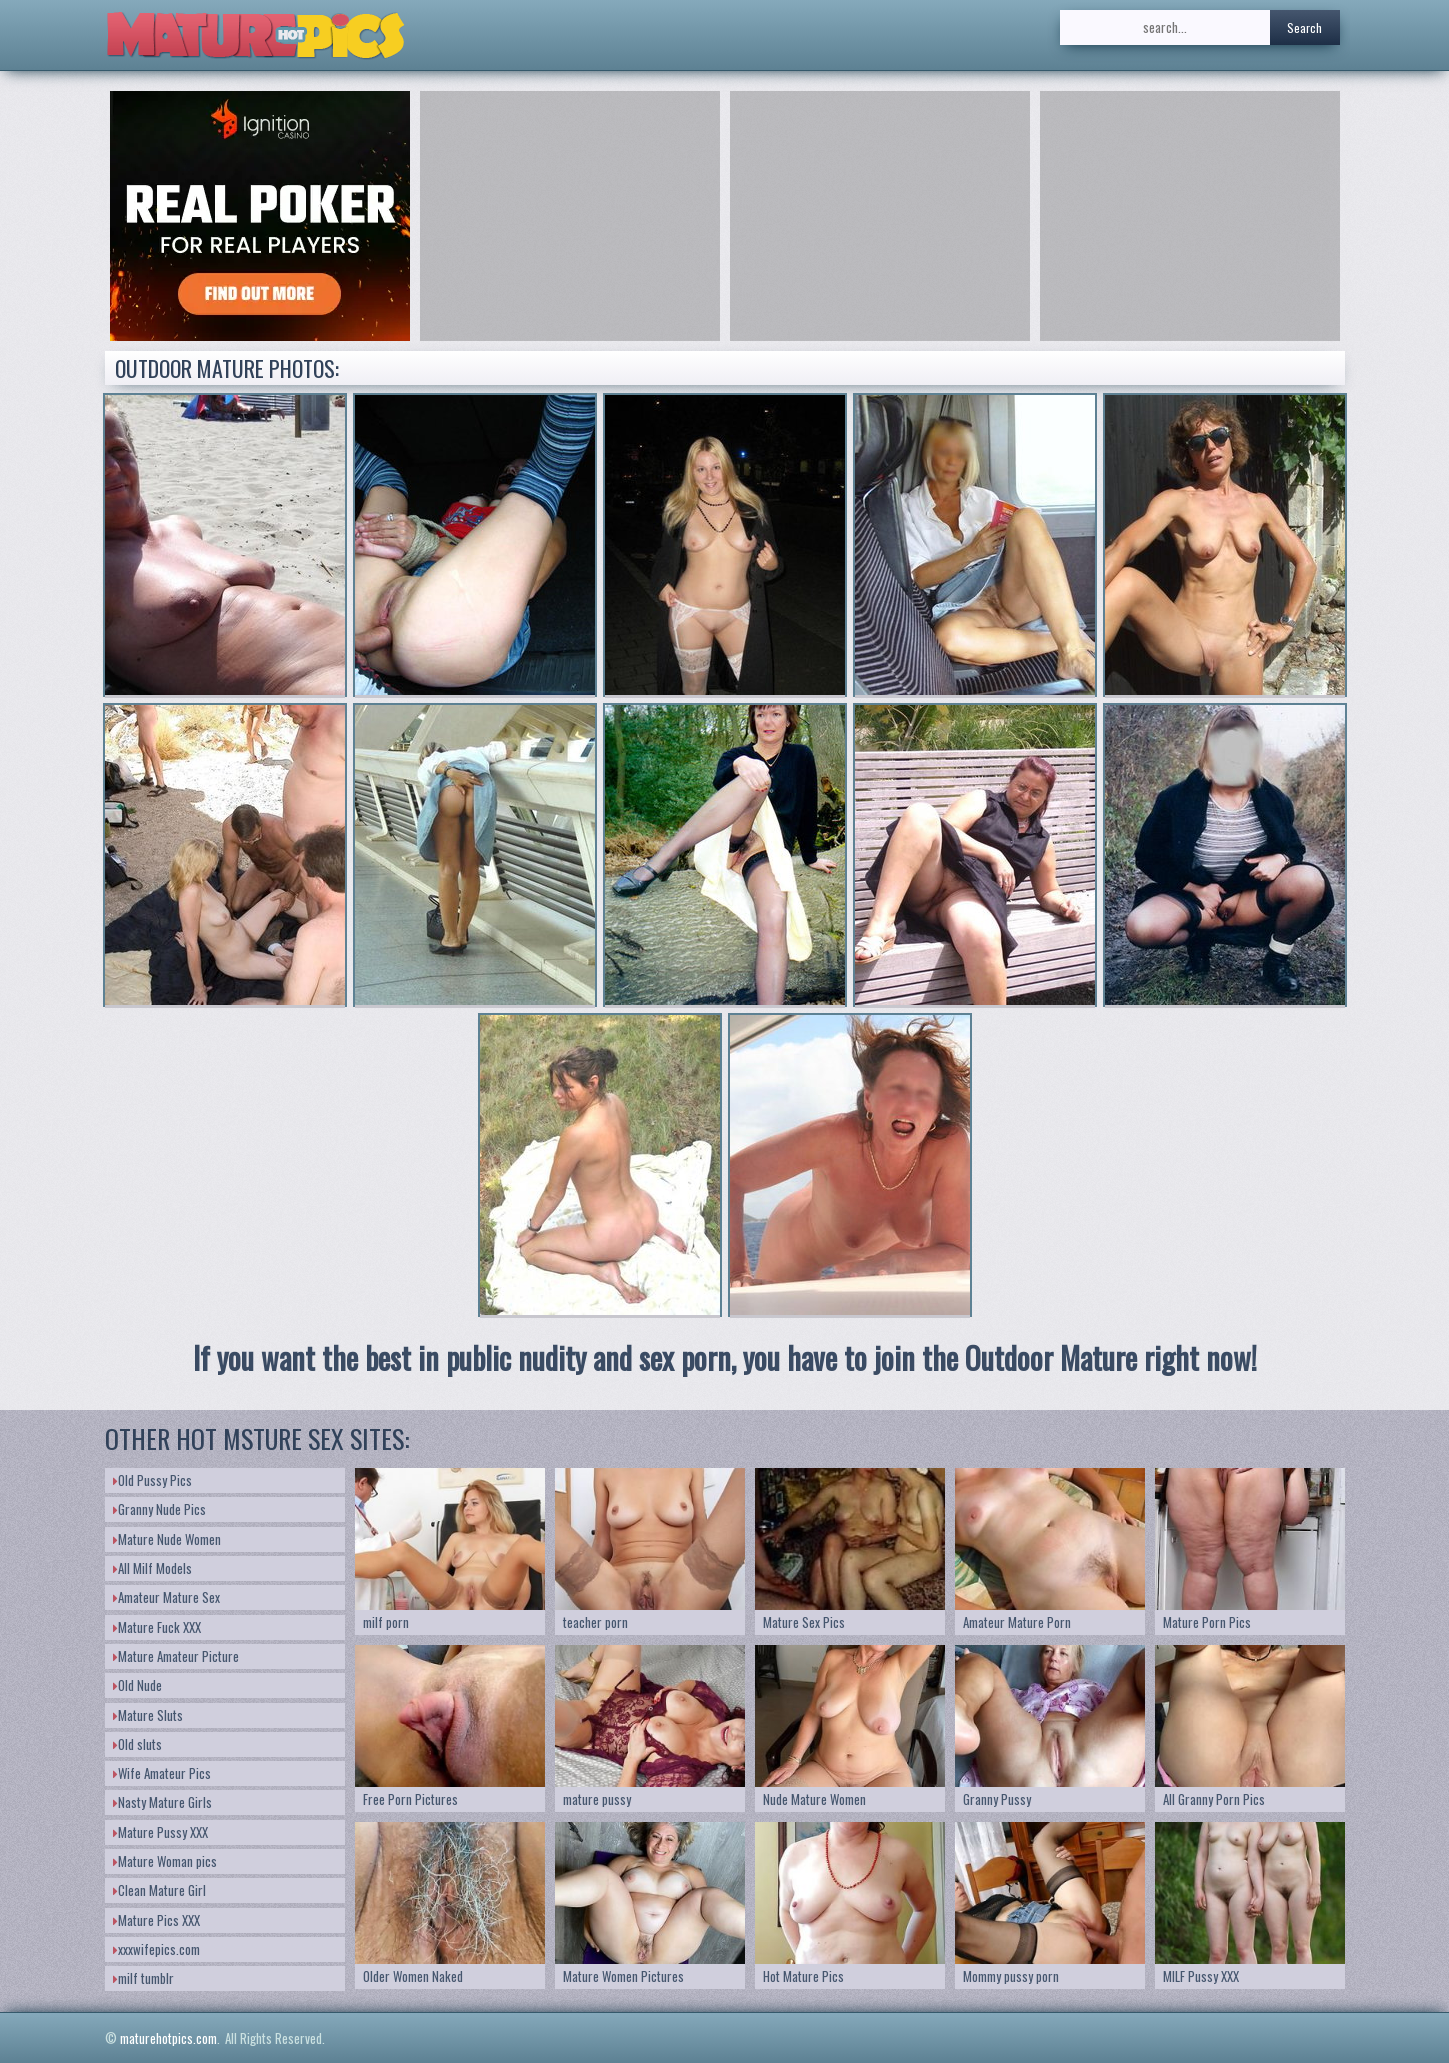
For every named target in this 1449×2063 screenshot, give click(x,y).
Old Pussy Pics (152, 1480)
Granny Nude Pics (159, 1509)
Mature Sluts (148, 1715)
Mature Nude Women (167, 1539)
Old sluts (137, 1744)
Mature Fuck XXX (157, 1627)
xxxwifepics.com (156, 1949)
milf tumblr (143, 1978)
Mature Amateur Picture (176, 1656)
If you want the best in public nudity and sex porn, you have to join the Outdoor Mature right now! (725, 1357)
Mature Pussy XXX (160, 1832)
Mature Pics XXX (156, 1920)
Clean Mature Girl (159, 1890)
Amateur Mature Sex (166, 1597)
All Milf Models (152, 1568)
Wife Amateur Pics (162, 1773)
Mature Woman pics (165, 1861)
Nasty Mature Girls (162, 1802)
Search (1304, 27)
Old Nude (137, 1685)
